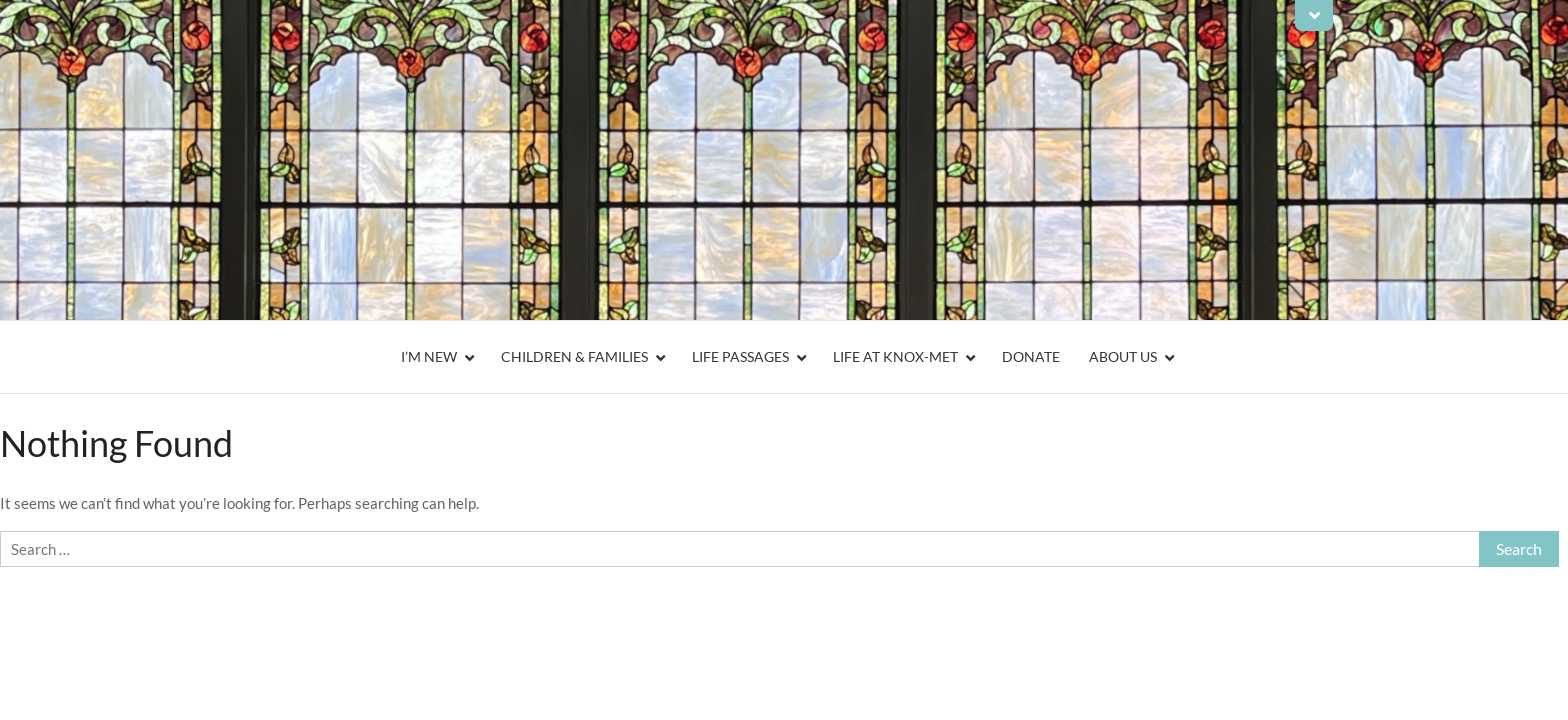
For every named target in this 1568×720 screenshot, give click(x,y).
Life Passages (740, 356)
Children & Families (574, 356)
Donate (1031, 356)
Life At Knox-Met (895, 356)
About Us (1123, 356)
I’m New (429, 356)
